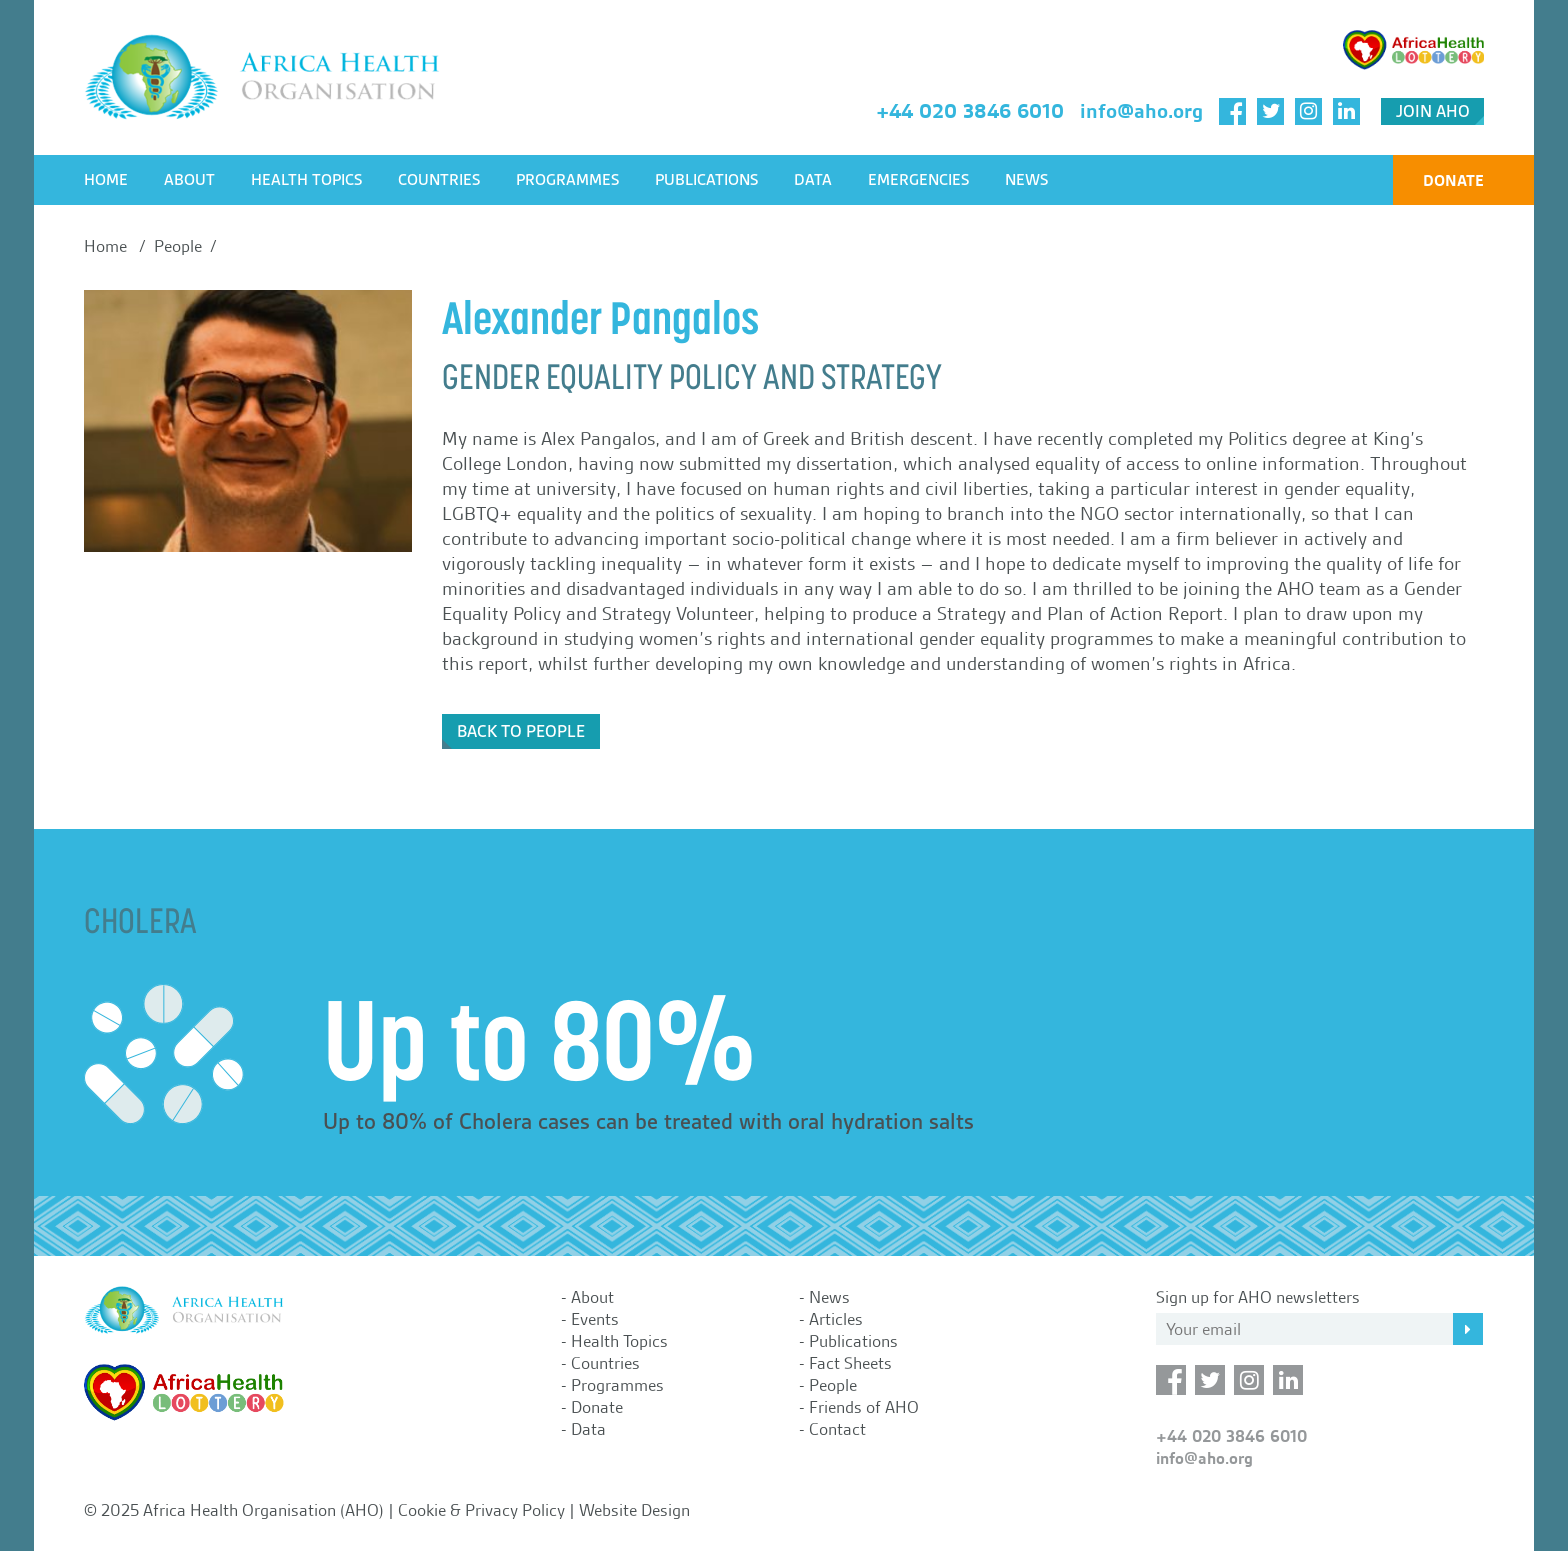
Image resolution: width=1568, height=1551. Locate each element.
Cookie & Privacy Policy (481, 1510)
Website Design (634, 1510)
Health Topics (306, 180)
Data (813, 180)
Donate (1453, 180)
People (833, 1385)
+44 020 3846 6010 (970, 111)
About (189, 180)
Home (106, 180)
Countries (439, 180)
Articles (836, 1319)
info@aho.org (1141, 111)
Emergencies (918, 180)
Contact (837, 1429)
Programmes (567, 180)
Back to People (521, 731)
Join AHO (1433, 111)
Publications (706, 180)
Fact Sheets (850, 1363)
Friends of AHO (864, 1407)
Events (595, 1319)
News (1026, 180)
